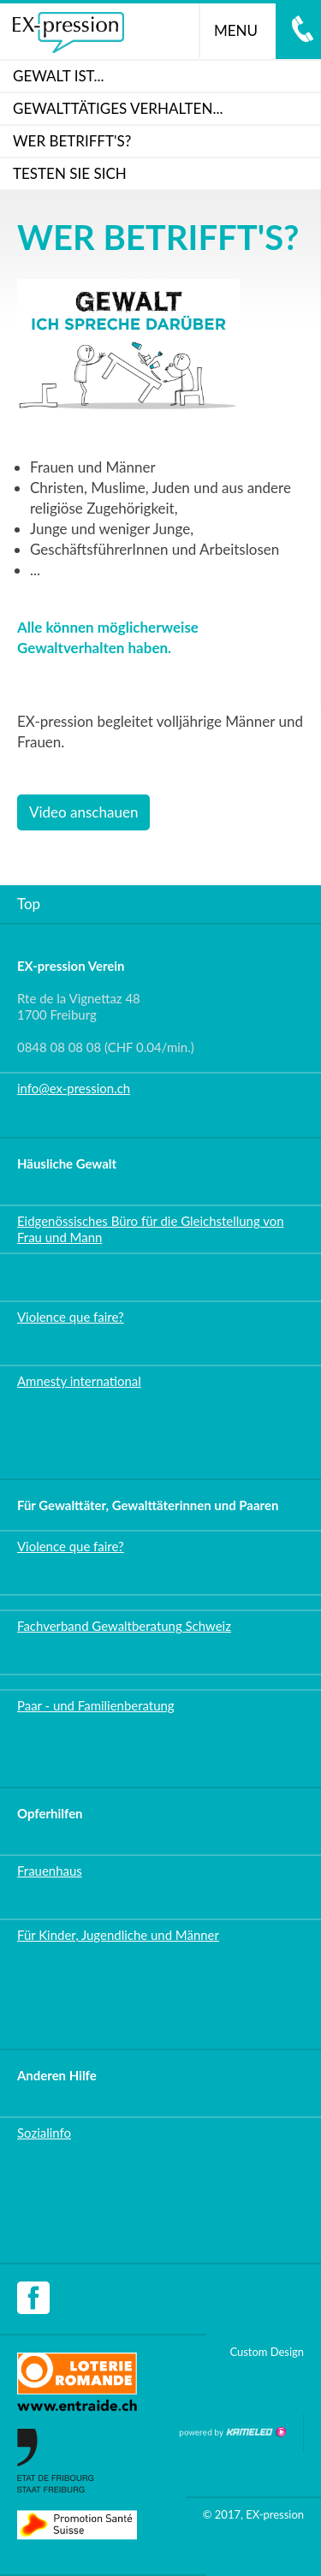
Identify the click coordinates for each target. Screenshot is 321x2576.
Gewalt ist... (58, 76)
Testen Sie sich (70, 173)
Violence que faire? (70, 1316)
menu (242, 30)
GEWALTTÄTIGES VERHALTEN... (118, 108)
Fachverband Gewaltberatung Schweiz (124, 1625)
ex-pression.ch (68, 32)
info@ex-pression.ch (73, 1088)
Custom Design (266, 2352)
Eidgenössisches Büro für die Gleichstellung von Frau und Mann (150, 1229)
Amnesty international (79, 1381)
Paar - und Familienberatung (96, 1705)
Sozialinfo (44, 2132)
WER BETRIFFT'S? (72, 141)
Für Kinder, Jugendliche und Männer (118, 1934)
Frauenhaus (49, 1870)
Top (28, 904)
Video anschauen (83, 812)
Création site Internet (232, 2432)
